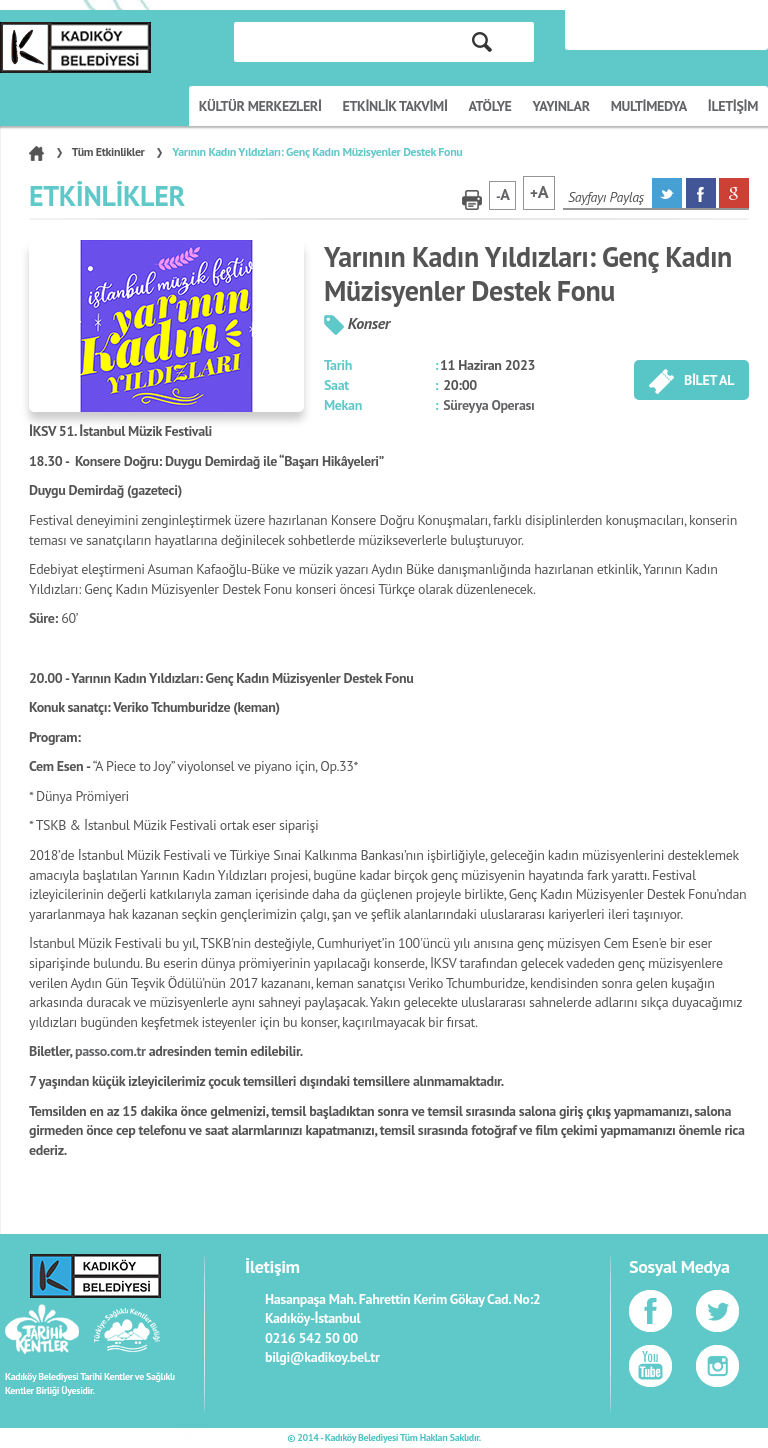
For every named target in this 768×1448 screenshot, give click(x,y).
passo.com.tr (110, 1051)
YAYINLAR (561, 106)
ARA (482, 42)
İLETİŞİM (733, 106)
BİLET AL (691, 381)
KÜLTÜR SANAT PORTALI (75, 47)
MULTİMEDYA (649, 106)
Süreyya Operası (488, 405)
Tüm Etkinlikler (108, 151)
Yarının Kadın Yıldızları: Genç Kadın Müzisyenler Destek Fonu (317, 151)
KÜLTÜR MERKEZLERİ (260, 106)
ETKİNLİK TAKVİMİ (395, 106)
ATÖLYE (490, 106)
